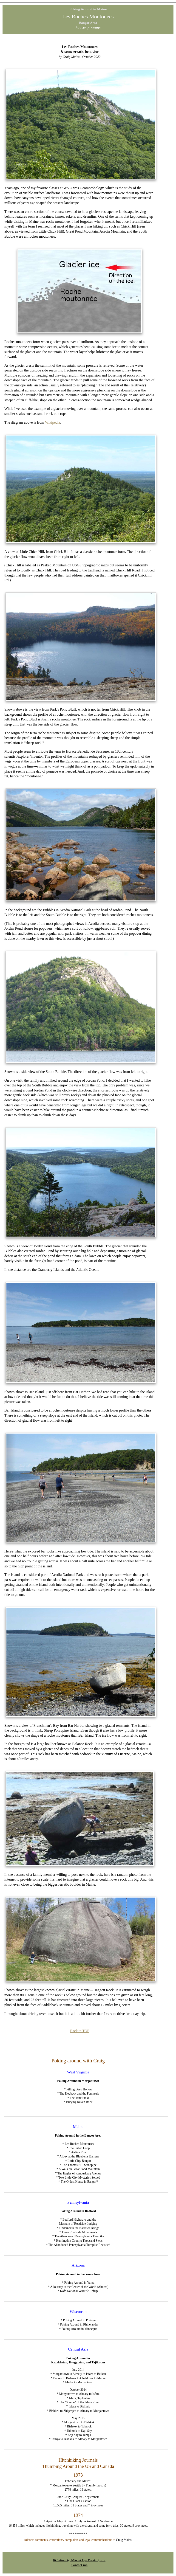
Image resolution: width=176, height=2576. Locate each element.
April (49, 2521)
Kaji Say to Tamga (79, 2435)
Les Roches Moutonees (79, 2144)
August (91, 2521)
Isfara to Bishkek (79, 2406)
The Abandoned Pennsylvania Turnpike (79, 2236)
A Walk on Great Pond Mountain (79, 2169)
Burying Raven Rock (79, 2102)
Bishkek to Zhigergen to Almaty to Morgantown (79, 2411)
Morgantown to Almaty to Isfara (79, 2394)
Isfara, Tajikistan (79, 2398)
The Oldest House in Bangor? (79, 2181)
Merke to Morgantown (79, 2382)
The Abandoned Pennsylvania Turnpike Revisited (79, 2245)
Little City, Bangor (79, 2161)
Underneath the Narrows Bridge (79, 2228)
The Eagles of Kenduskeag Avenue (79, 2173)
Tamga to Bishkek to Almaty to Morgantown (79, 2439)
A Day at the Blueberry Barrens (79, 2156)
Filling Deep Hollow (79, 2089)
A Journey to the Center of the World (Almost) (79, 2287)
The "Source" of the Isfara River (79, 2402)
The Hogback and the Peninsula (79, 2093)
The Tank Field (79, 2098)
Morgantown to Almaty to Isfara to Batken (79, 2374)
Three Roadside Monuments (79, 2232)
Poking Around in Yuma (79, 2282)
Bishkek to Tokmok (79, 2426)
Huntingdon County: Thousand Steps (79, 2240)
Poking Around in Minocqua (79, 2329)
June (70, 2521)
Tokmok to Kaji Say (79, 2431)
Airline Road (79, 2152)
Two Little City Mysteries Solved (79, 2177)
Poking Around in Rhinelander (79, 2324)
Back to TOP (79, 2031)
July (80, 2521)
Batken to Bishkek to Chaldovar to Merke (79, 2378)
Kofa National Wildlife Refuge (79, 2291)
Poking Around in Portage (79, 2320)
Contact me (79, 2565)
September (107, 2521)
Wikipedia (52, 422)
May (60, 2521)
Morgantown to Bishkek (79, 2422)
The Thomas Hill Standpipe (79, 2165)
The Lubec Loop (79, 2148)
